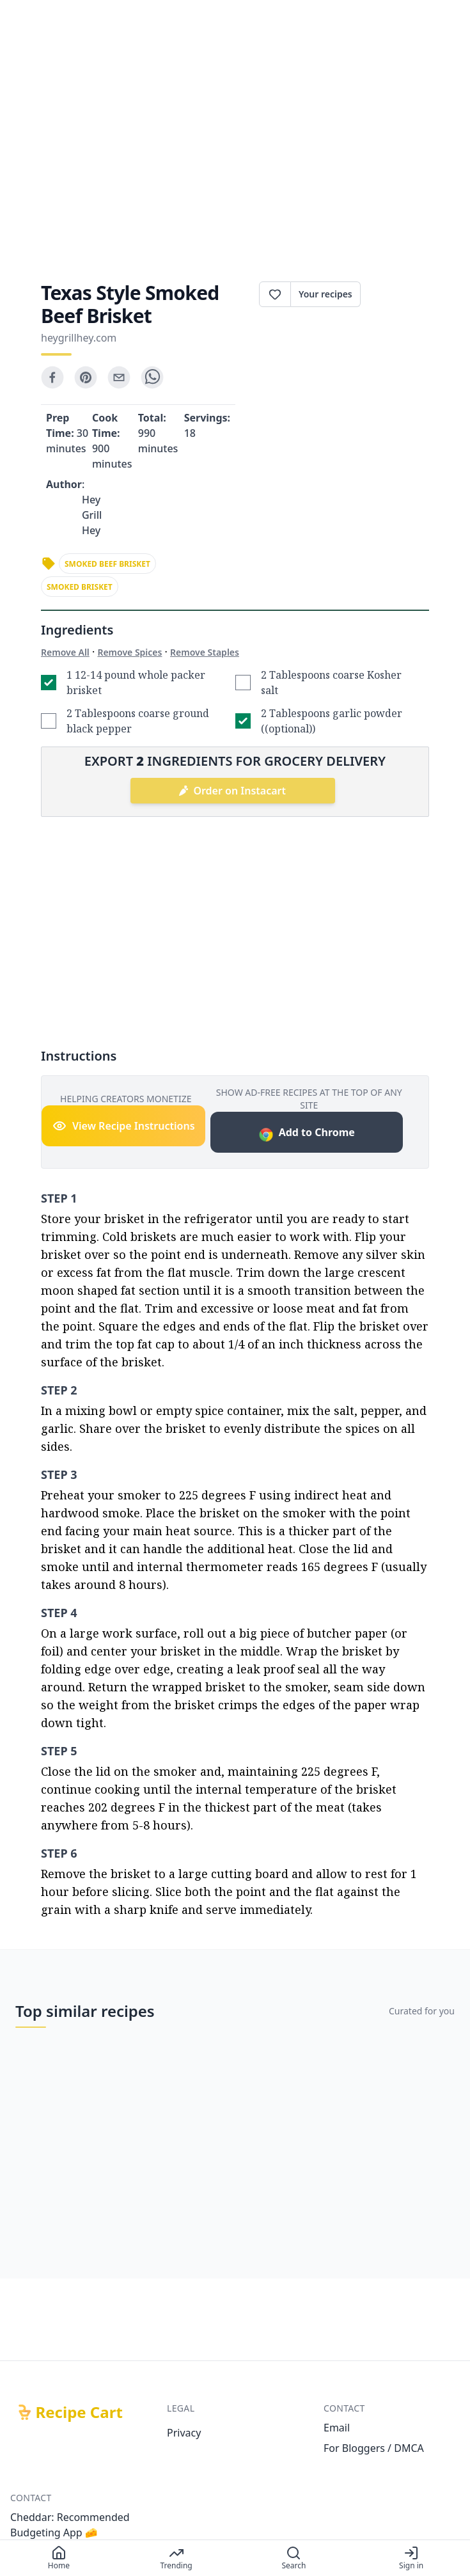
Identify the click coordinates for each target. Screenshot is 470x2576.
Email (337, 2428)
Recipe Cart (79, 2412)
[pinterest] (85, 377)
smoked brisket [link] (80, 586)
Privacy (184, 2433)
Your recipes (325, 294)
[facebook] (52, 377)
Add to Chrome (306, 1133)
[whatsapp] (152, 377)
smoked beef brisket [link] (107, 563)
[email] (118, 377)
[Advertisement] (235, 151)
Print (395, 294)
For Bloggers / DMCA (374, 2448)
